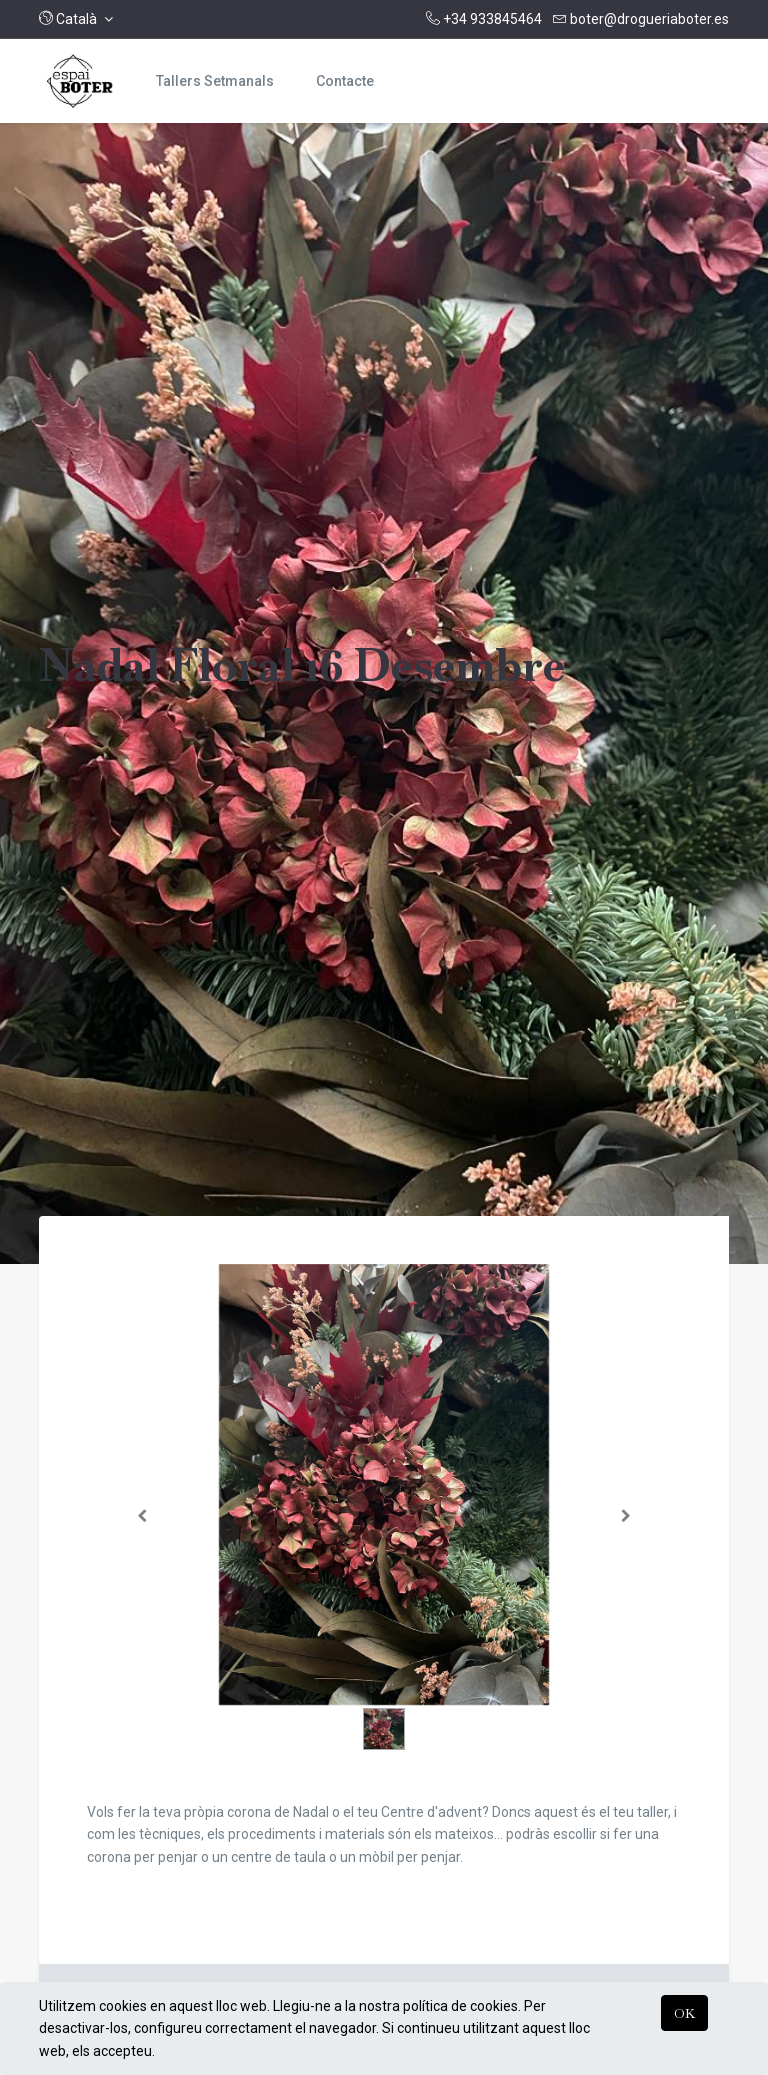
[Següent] (627, 1516)
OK (684, 2013)
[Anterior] (142, 1516)
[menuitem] (215, 81)
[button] (76, 19)
